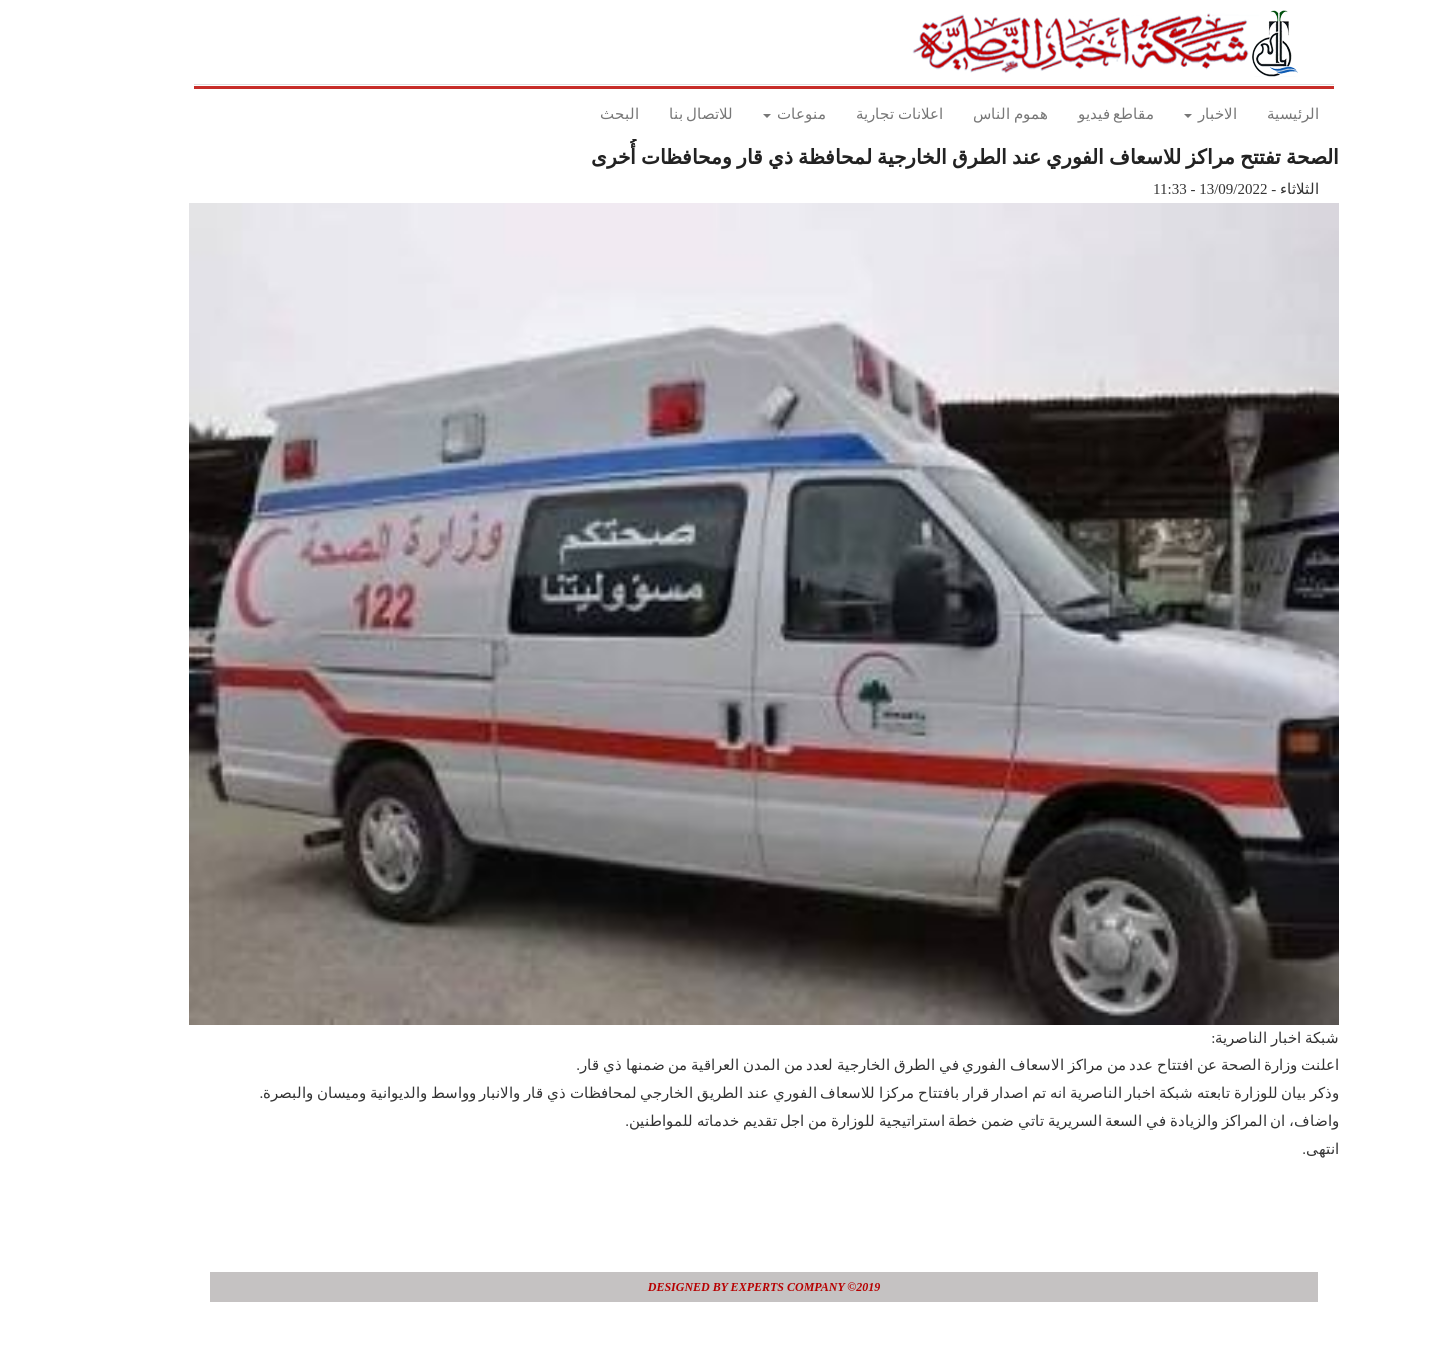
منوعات (750, 114)
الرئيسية (1249, 114)
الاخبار (1166, 114)
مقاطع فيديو (1072, 114)
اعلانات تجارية (855, 114)
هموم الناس (966, 114)
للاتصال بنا (657, 114)
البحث (575, 114)
